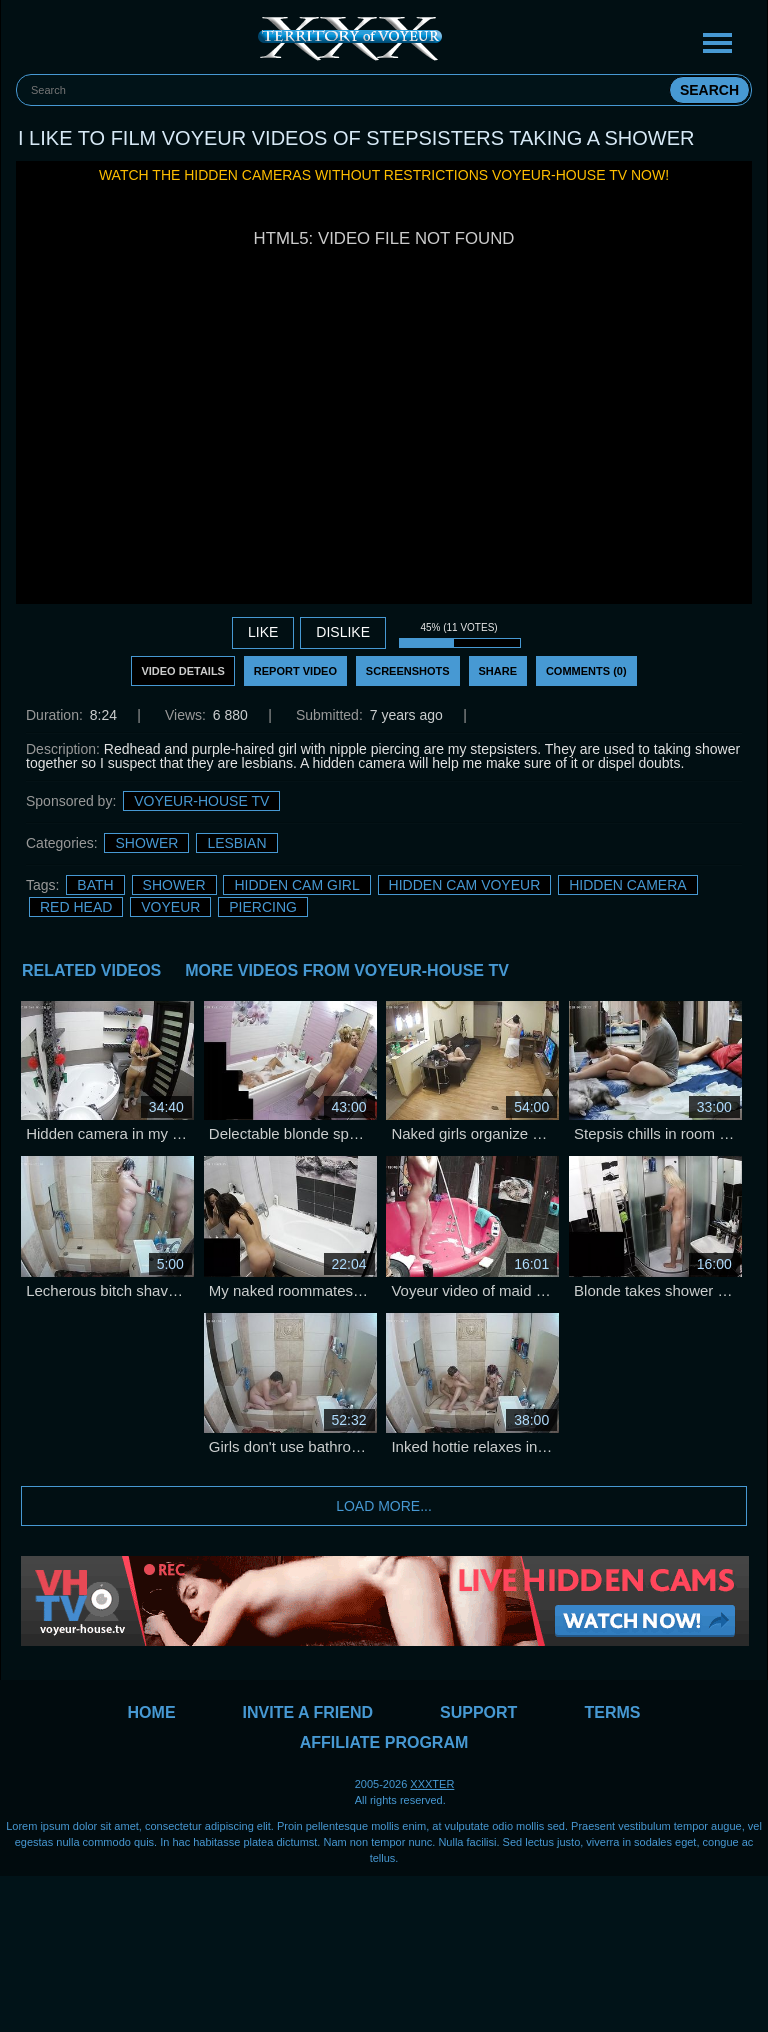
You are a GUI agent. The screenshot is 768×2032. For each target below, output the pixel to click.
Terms (612, 1712)
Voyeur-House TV (201, 801)
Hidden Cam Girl (296, 885)
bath (95, 885)
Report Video (295, 671)
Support (478, 1712)
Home (152, 1712)
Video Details (183, 671)
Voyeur (170, 907)
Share (498, 671)
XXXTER (432, 1784)
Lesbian (236, 843)
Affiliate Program (384, 1742)
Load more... (384, 1506)
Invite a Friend (308, 1712)
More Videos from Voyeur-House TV (347, 970)
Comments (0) (586, 671)
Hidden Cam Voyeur (465, 885)
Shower (146, 843)
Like (263, 632)
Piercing (263, 907)
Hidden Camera (627, 885)
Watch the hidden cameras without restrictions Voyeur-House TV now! (384, 175)
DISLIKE (343, 632)
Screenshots (408, 671)
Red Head (76, 907)
